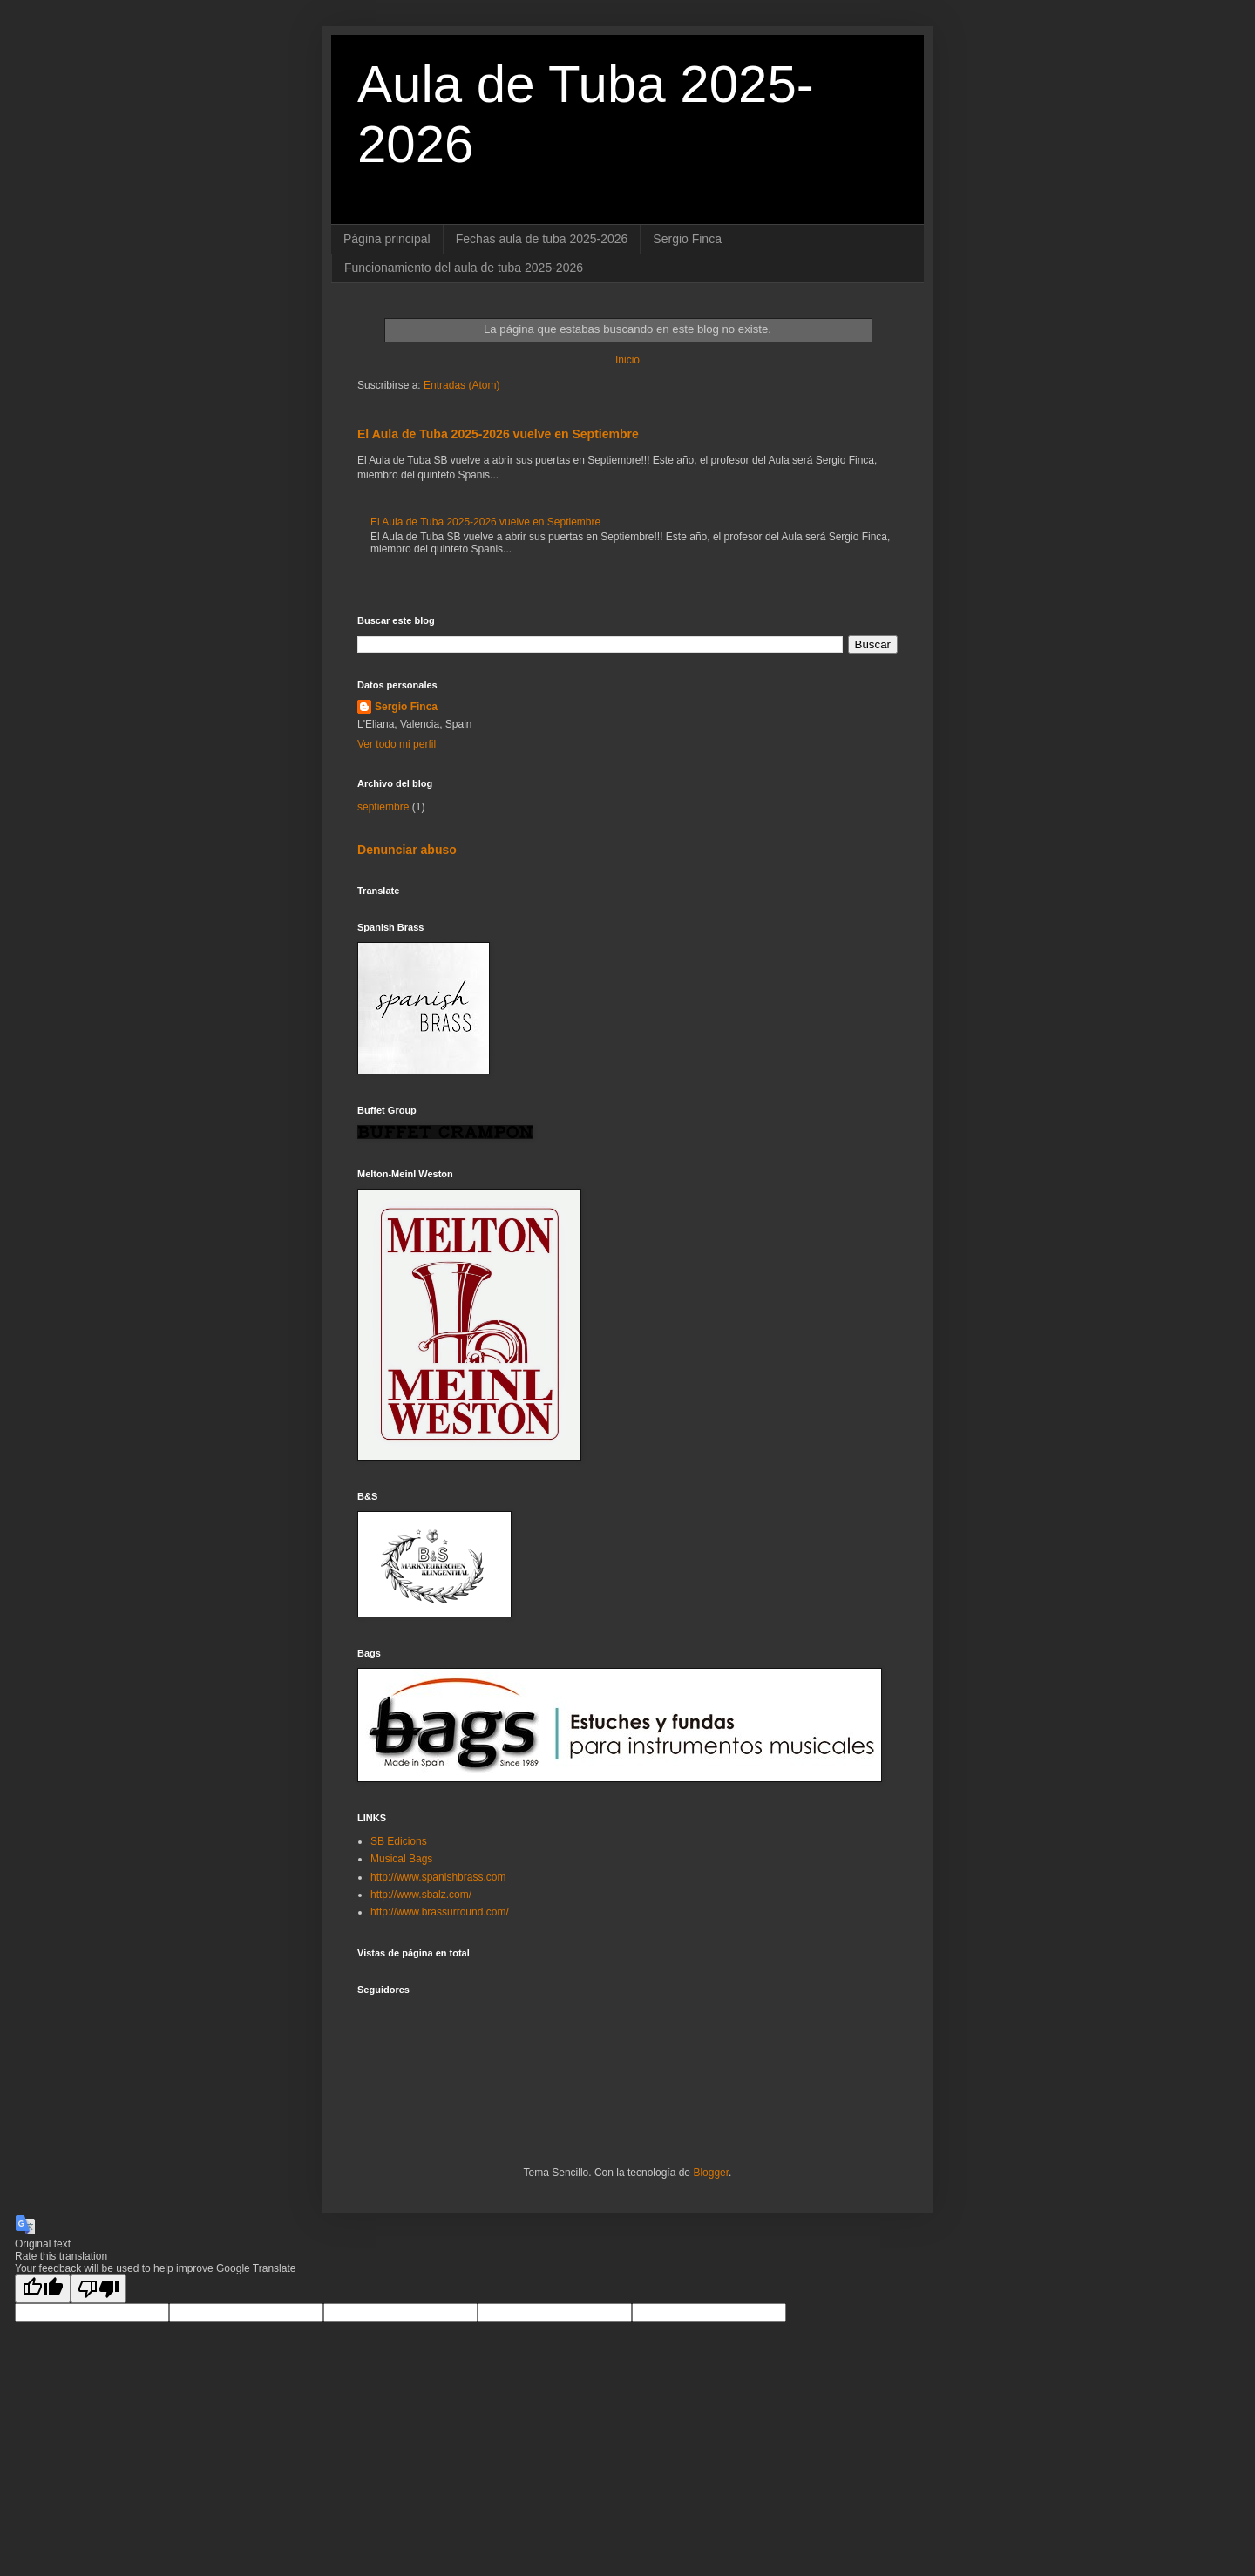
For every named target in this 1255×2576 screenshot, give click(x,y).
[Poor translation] (98, 2288)
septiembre (383, 807)
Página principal (387, 239)
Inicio (627, 360)
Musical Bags (401, 1859)
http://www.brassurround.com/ (439, 1912)
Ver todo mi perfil (396, 744)
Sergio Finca (687, 239)
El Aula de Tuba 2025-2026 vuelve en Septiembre (498, 434)
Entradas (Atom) (461, 385)
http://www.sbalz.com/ (420, 1894)
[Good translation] (43, 2288)
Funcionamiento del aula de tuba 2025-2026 (463, 268)
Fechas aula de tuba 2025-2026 (542, 239)
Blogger (711, 2172)
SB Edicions (398, 1841)
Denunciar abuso (407, 850)
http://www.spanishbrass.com (437, 1877)
